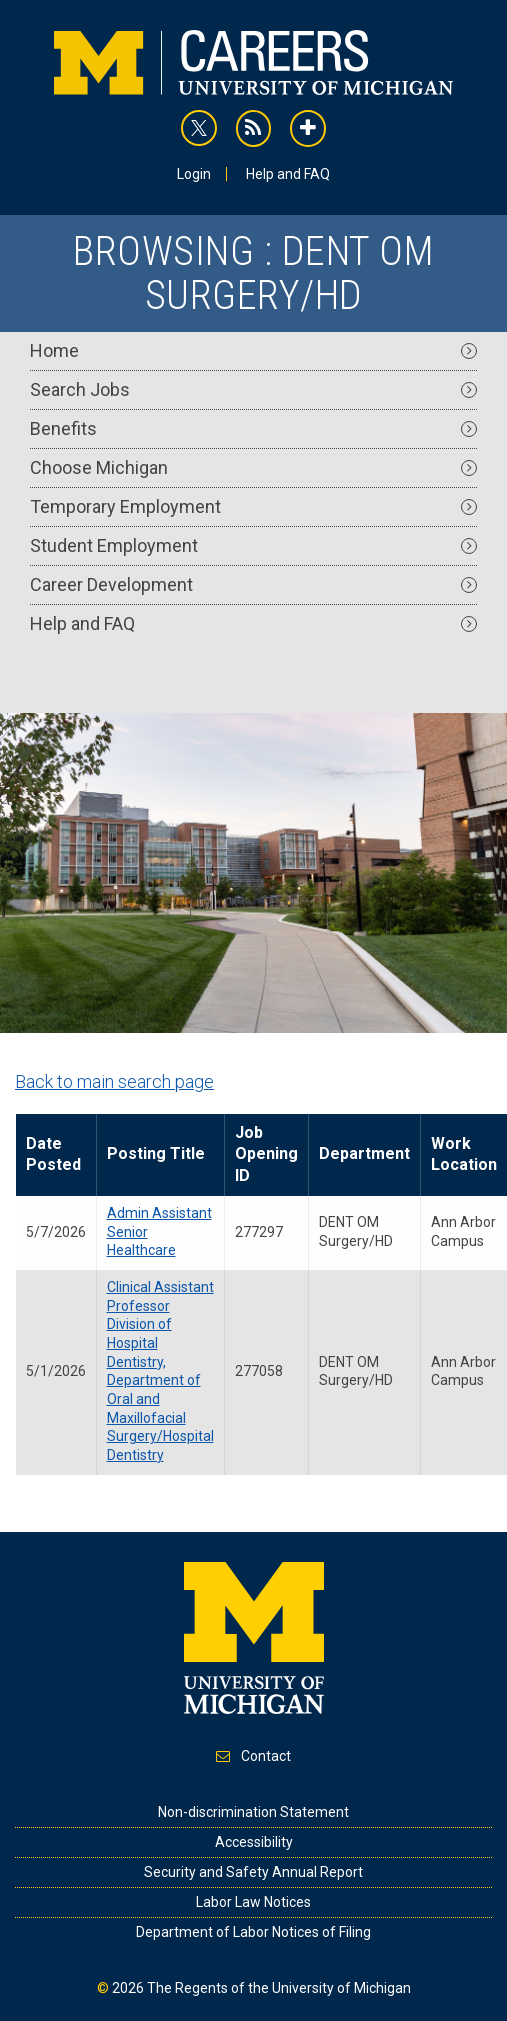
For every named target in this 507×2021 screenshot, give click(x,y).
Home (253, 350)
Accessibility (254, 1842)
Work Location (464, 1154)
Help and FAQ (288, 174)
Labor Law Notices (253, 1902)
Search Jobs (253, 389)
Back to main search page (114, 1081)
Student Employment (253, 545)
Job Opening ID (266, 1154)
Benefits (253, 428)
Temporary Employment (253, 506)
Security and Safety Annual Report (253, 1872)
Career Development (253, 584)
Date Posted (53, 1154)
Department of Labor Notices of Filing (253, 1932)
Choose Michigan (253, 467)
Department (364, 1153)
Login (194, 174)
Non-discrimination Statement (253, 1812)
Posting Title (156, 1153)
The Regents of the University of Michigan (279, 1988)
